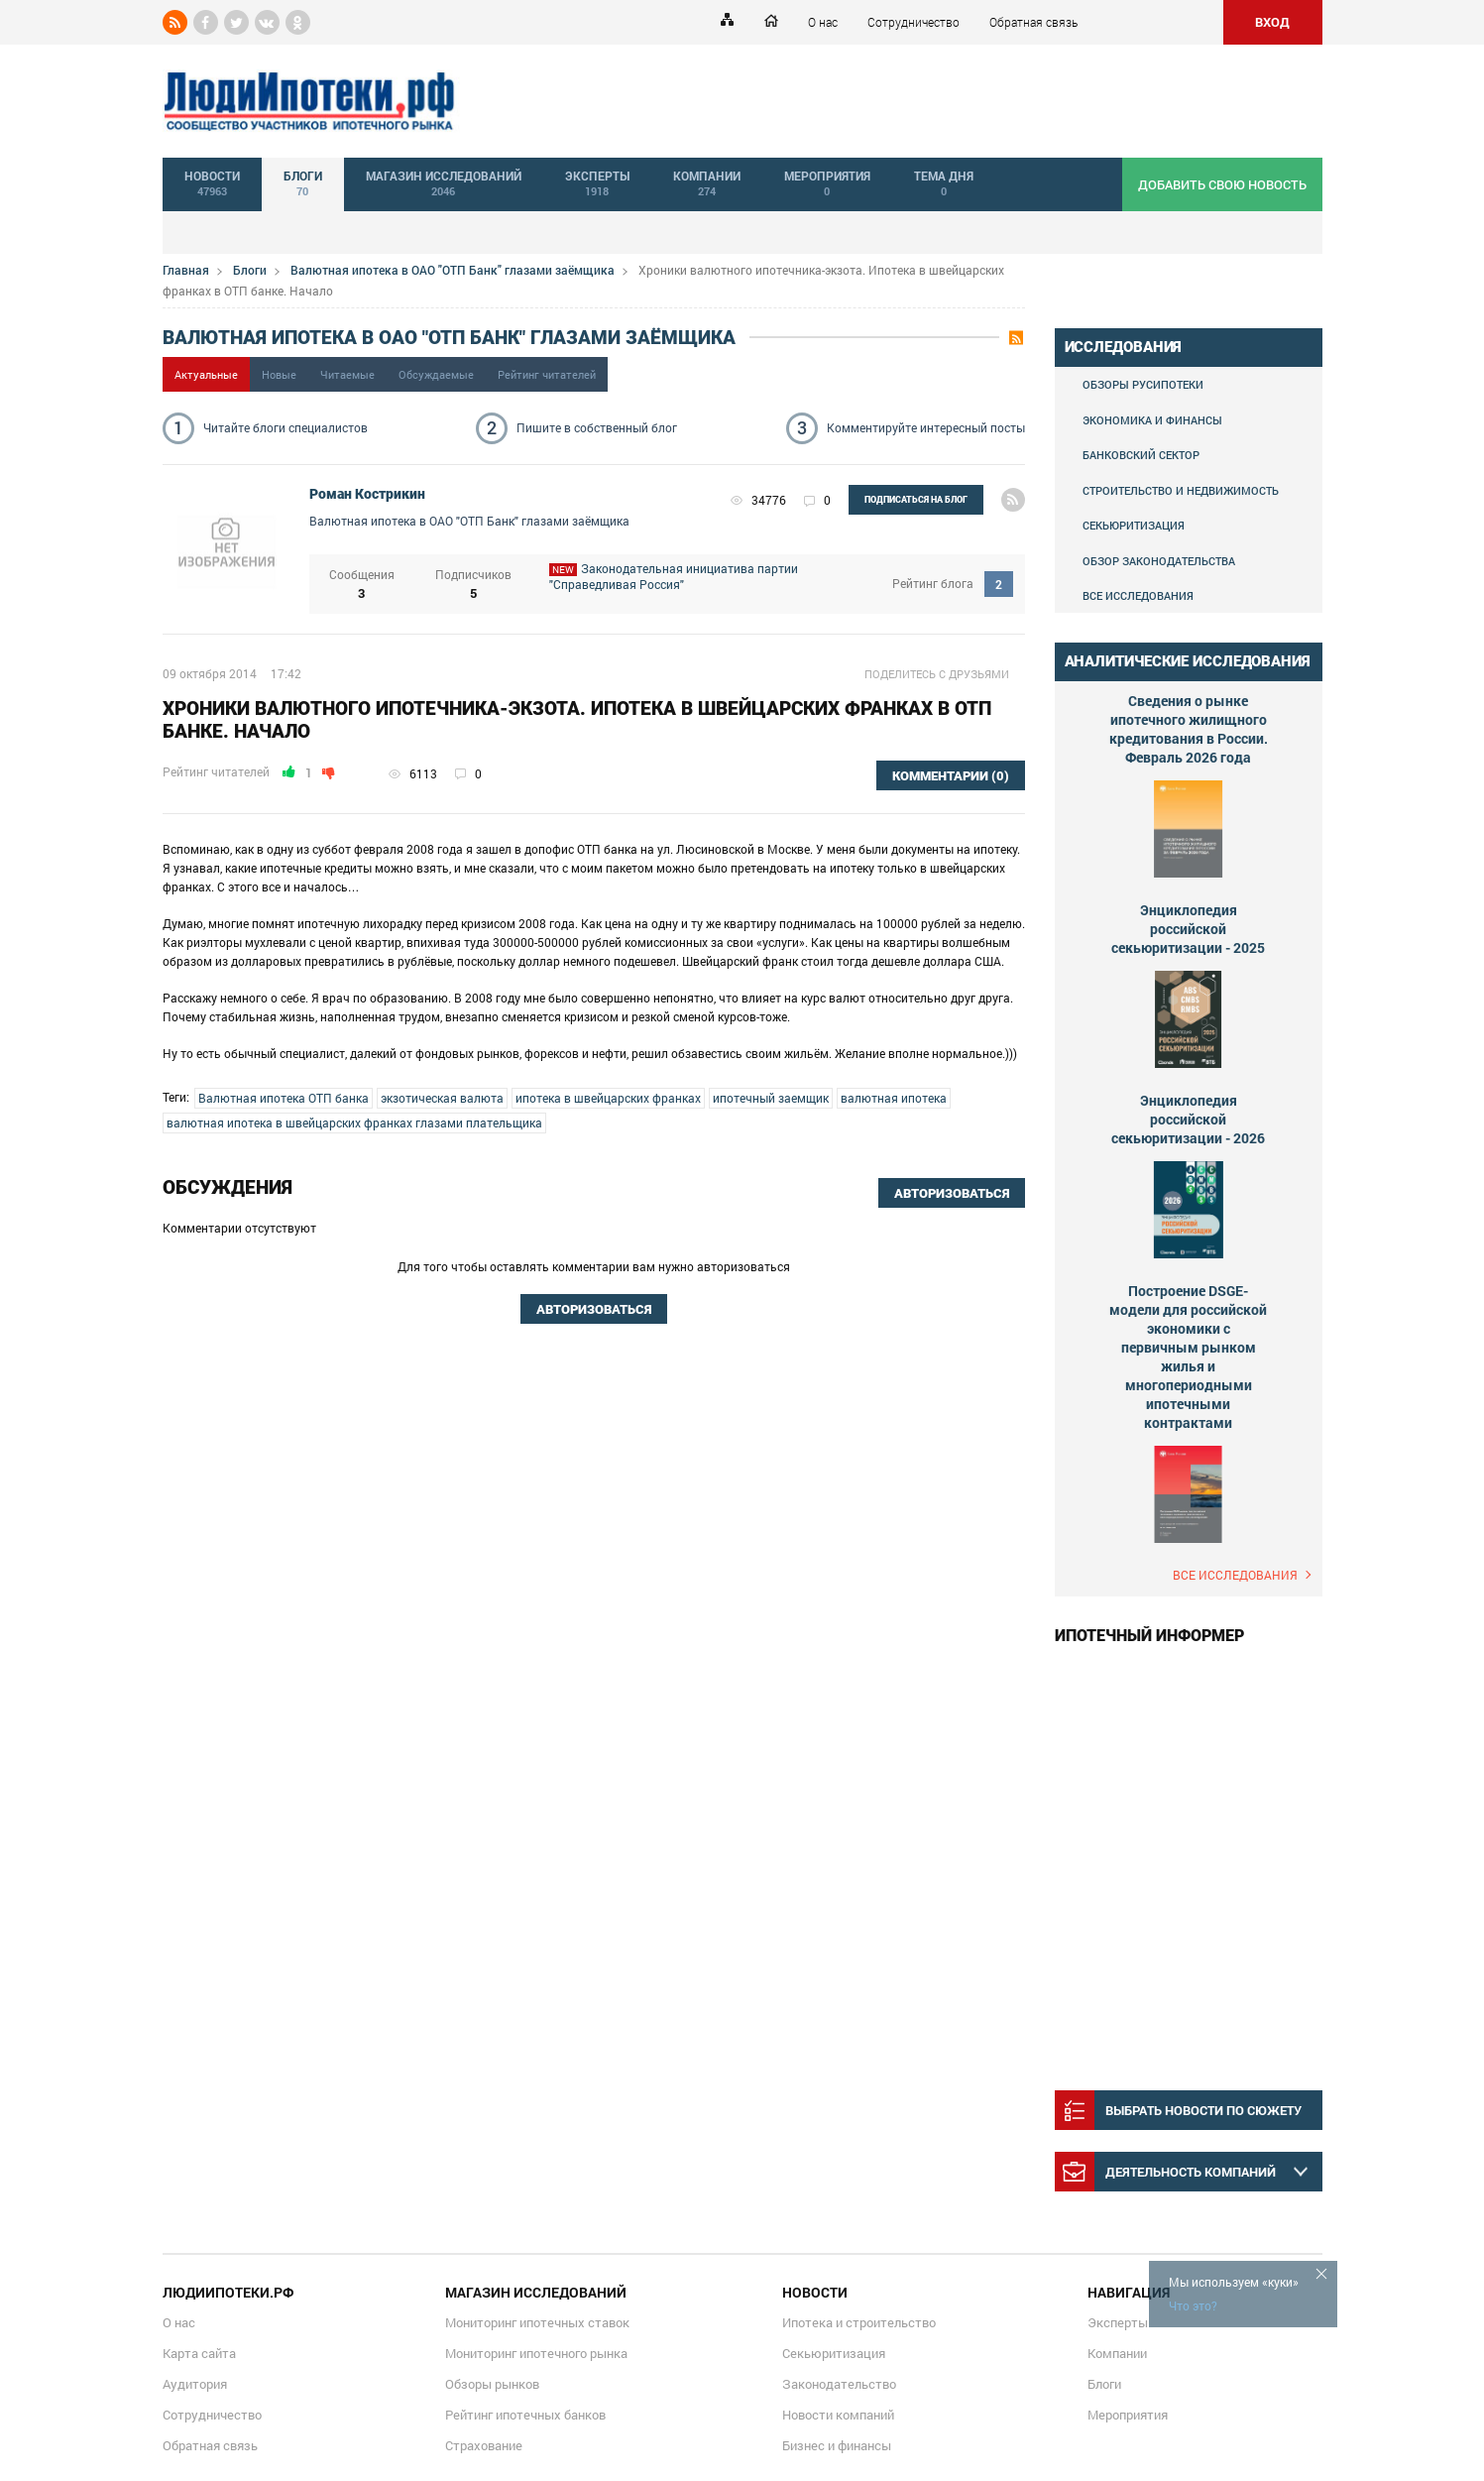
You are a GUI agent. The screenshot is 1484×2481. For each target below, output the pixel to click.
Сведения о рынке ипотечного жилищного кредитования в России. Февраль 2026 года (1188, 729)
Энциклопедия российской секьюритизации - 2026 (1188, 1119)
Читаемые (347, 374)
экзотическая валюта (442, 1098)
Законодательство (839, 2384)
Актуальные (206, 374)
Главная (186, 270)
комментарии (950, 775)
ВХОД (1272, 22)
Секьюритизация (1134, 525)
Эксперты (1117, 2322)
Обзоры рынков (492, 2384)
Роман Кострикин (367, 494)
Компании (1117, 2353)
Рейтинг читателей (547, 374)
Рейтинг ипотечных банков (525, 2414)
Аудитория (195, 2384)
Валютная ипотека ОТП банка (283, 1098)
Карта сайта (199, 2353)
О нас (823, 22)
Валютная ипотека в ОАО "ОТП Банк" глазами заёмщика (452, 270)
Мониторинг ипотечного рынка (536, 2353)
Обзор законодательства (1159, 560)
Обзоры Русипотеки (1143, 384)
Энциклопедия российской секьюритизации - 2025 (1188, 928)
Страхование (483, 2445)
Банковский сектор (1141, 454)
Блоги (250, 270)
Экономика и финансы (1152, 420)
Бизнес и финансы (836, 2445)
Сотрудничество (913, 22)
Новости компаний (838, 2414)
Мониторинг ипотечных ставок (537, 2322)
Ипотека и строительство (859, 2322)
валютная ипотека (894, 1098)
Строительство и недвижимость (1181, 490)
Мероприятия (1127, 2414)
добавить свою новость (1222, 184)
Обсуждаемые (436, 374)
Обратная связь (1033, 22)
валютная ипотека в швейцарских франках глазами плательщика (354, 1122)
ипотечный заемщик (771, 1098)
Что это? (1193, 2305)
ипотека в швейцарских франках (608, 1098)
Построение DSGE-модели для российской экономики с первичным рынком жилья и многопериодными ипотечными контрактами (1188, 1356)
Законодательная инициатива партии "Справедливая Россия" (705, 584)
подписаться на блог (916, 500)
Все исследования (1138, 595)
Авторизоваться (951, 1193)
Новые (279, 374)
